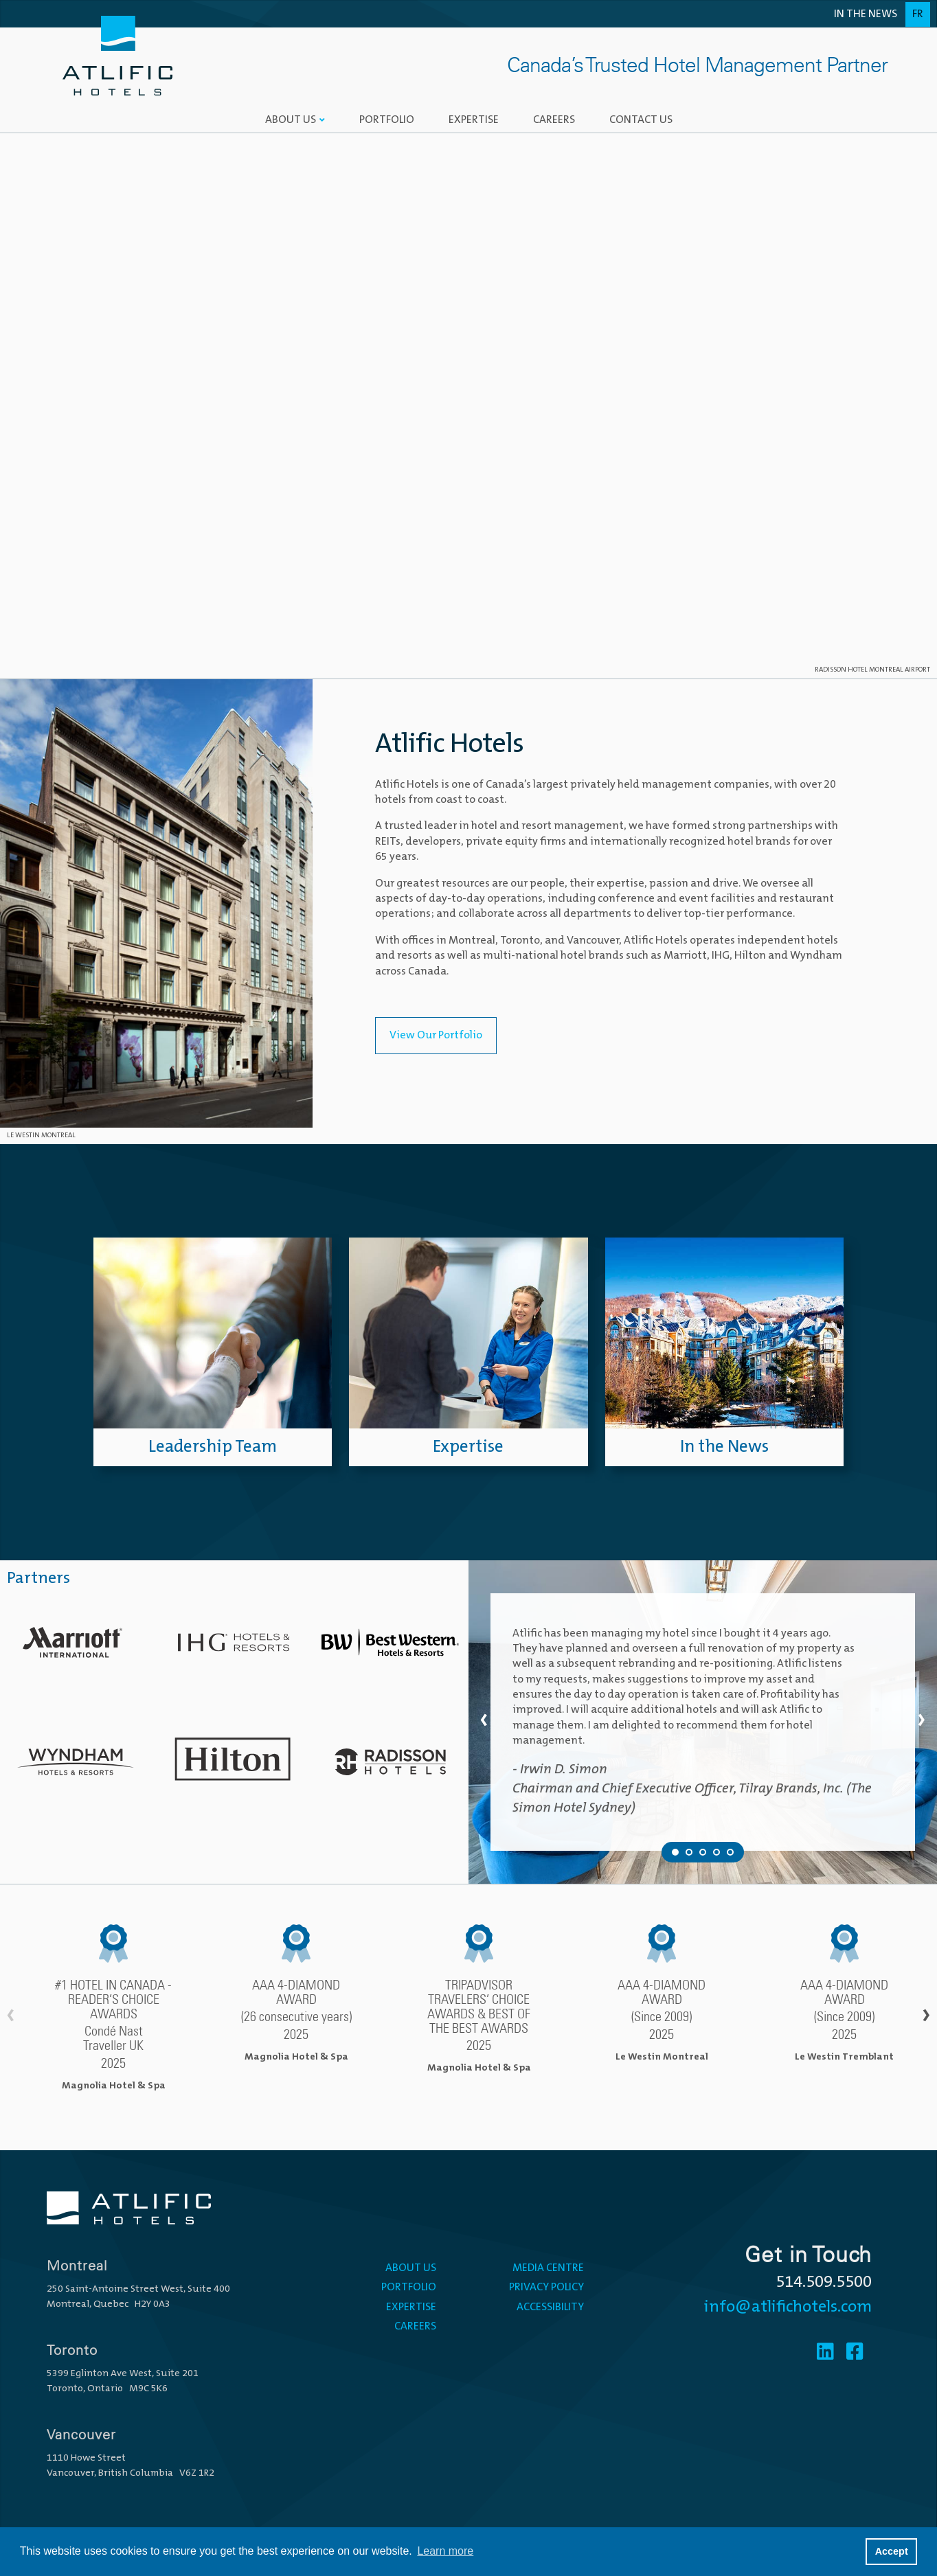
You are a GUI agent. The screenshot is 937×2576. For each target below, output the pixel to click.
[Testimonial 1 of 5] (675, 1852)
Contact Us (641, 120)
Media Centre (548, 2268)
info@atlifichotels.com (788, 2307)
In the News (865, 14)
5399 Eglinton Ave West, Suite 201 (123, 2374)
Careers (554, 120)
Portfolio (386, 120)
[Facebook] (854, 2353)
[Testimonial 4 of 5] (716, 1852)
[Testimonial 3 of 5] (702, 1852)
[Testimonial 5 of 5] (730, 1852)
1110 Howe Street (86, 2458)
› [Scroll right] (926, 2017)
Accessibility (550, 2307)
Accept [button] (891, 2551)
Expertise (474, 120)
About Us (290, 120)
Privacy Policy (546, 2287)
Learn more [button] (445, 2551)
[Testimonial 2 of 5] (689, 1852)
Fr (917, 14)
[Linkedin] (825, 2353)
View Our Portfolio (436, 1035)
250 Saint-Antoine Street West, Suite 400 (138, 2289)
